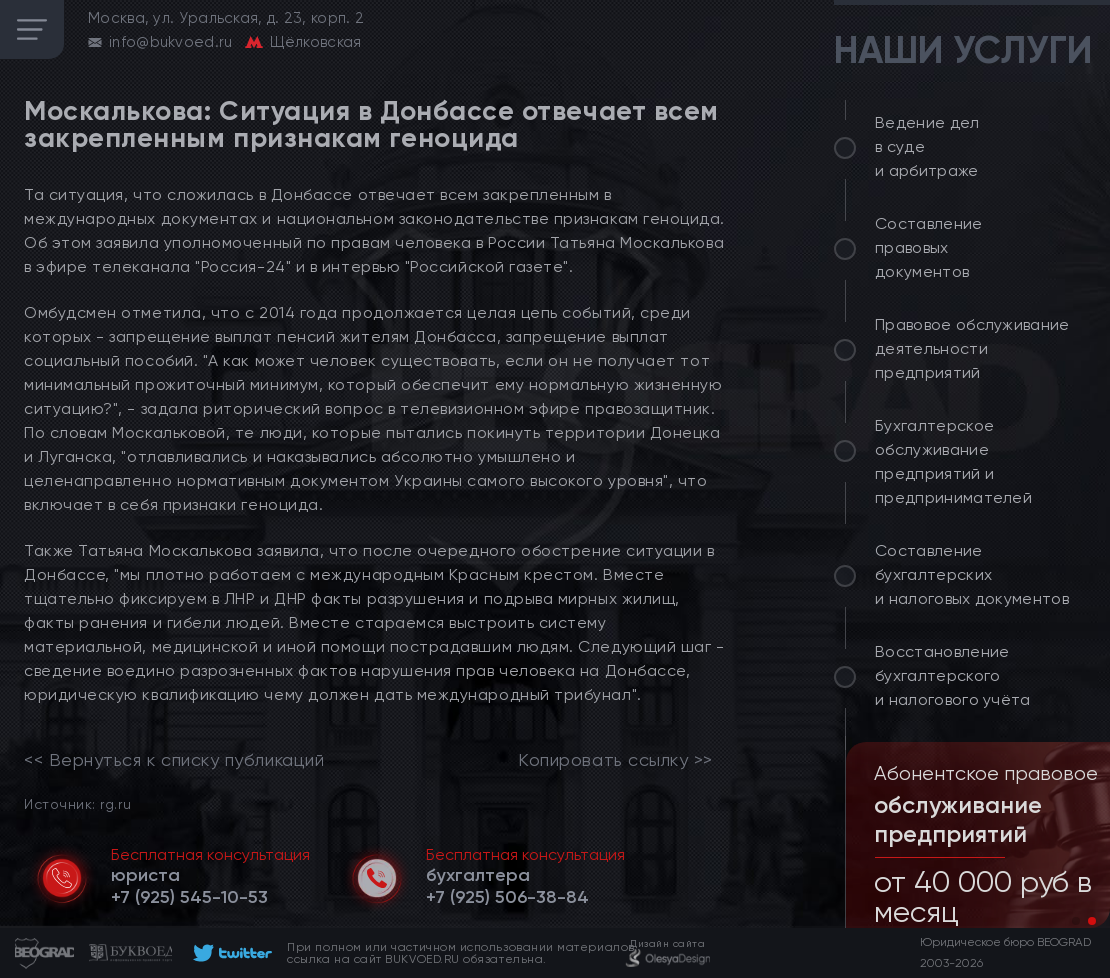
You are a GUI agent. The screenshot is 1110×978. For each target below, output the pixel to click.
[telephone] (189, 897)
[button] (1076, 921)
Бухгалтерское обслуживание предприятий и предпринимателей (953, 461)
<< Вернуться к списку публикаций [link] (174, 760)
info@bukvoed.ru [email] (171, 42)
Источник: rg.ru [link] (77, 803)
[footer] (229, 953)
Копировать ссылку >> (615, 760)
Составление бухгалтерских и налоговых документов (972, 574)
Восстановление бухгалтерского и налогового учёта (953, 675)
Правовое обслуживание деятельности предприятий (972, 348)
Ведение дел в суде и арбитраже (927, 146)
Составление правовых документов (929, 247)
